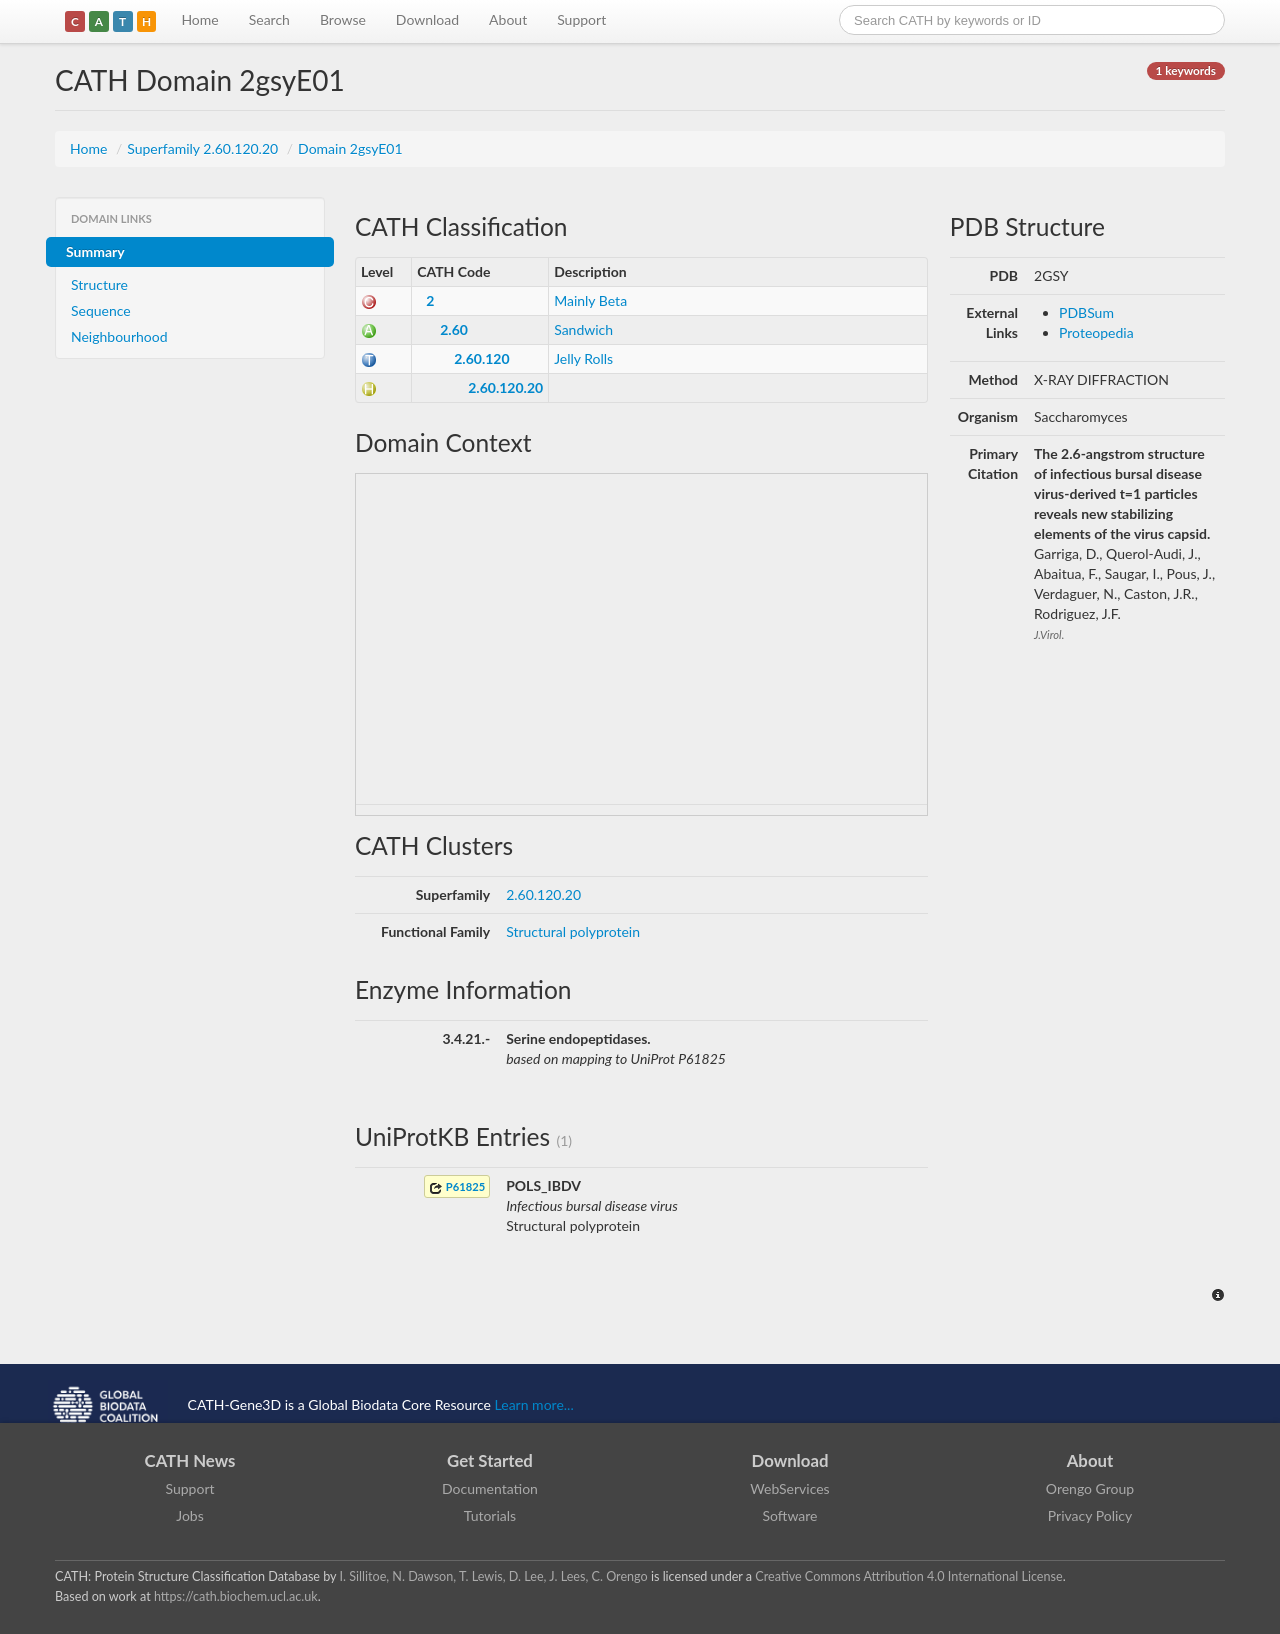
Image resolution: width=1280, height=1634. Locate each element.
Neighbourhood (119, 336)
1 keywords (1186, 70)
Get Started (490, 1460)
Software (790, 1515)
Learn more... (534, 1404)
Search (269, 19)
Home (199, 19)
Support (581, 19)
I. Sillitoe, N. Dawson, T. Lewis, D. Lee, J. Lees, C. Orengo (494, 1576)
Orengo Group (1090, 1488)
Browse (343, 19)
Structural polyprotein (573, 931)
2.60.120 (481, 358)
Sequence (101, 310)
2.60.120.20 (505, 387)
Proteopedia (1096, 332)
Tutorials (490, 1515)
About (508, 19)
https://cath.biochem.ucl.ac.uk (236, 1596)
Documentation (490, 1488)
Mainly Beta (590, 300)
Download (427, 19)
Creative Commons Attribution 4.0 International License (908, 1576)
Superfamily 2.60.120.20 (204, 148)
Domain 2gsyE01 (350, 148)
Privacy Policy (1090, 1515)
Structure (99, 284)
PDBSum (1086, 312)
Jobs (190, 1515)
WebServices (789, 1488)
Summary (95, 251)
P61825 (457, 1187)
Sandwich (583, 329)
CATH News (190, 1460)
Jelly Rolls (583, 358)
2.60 (454, 329)
